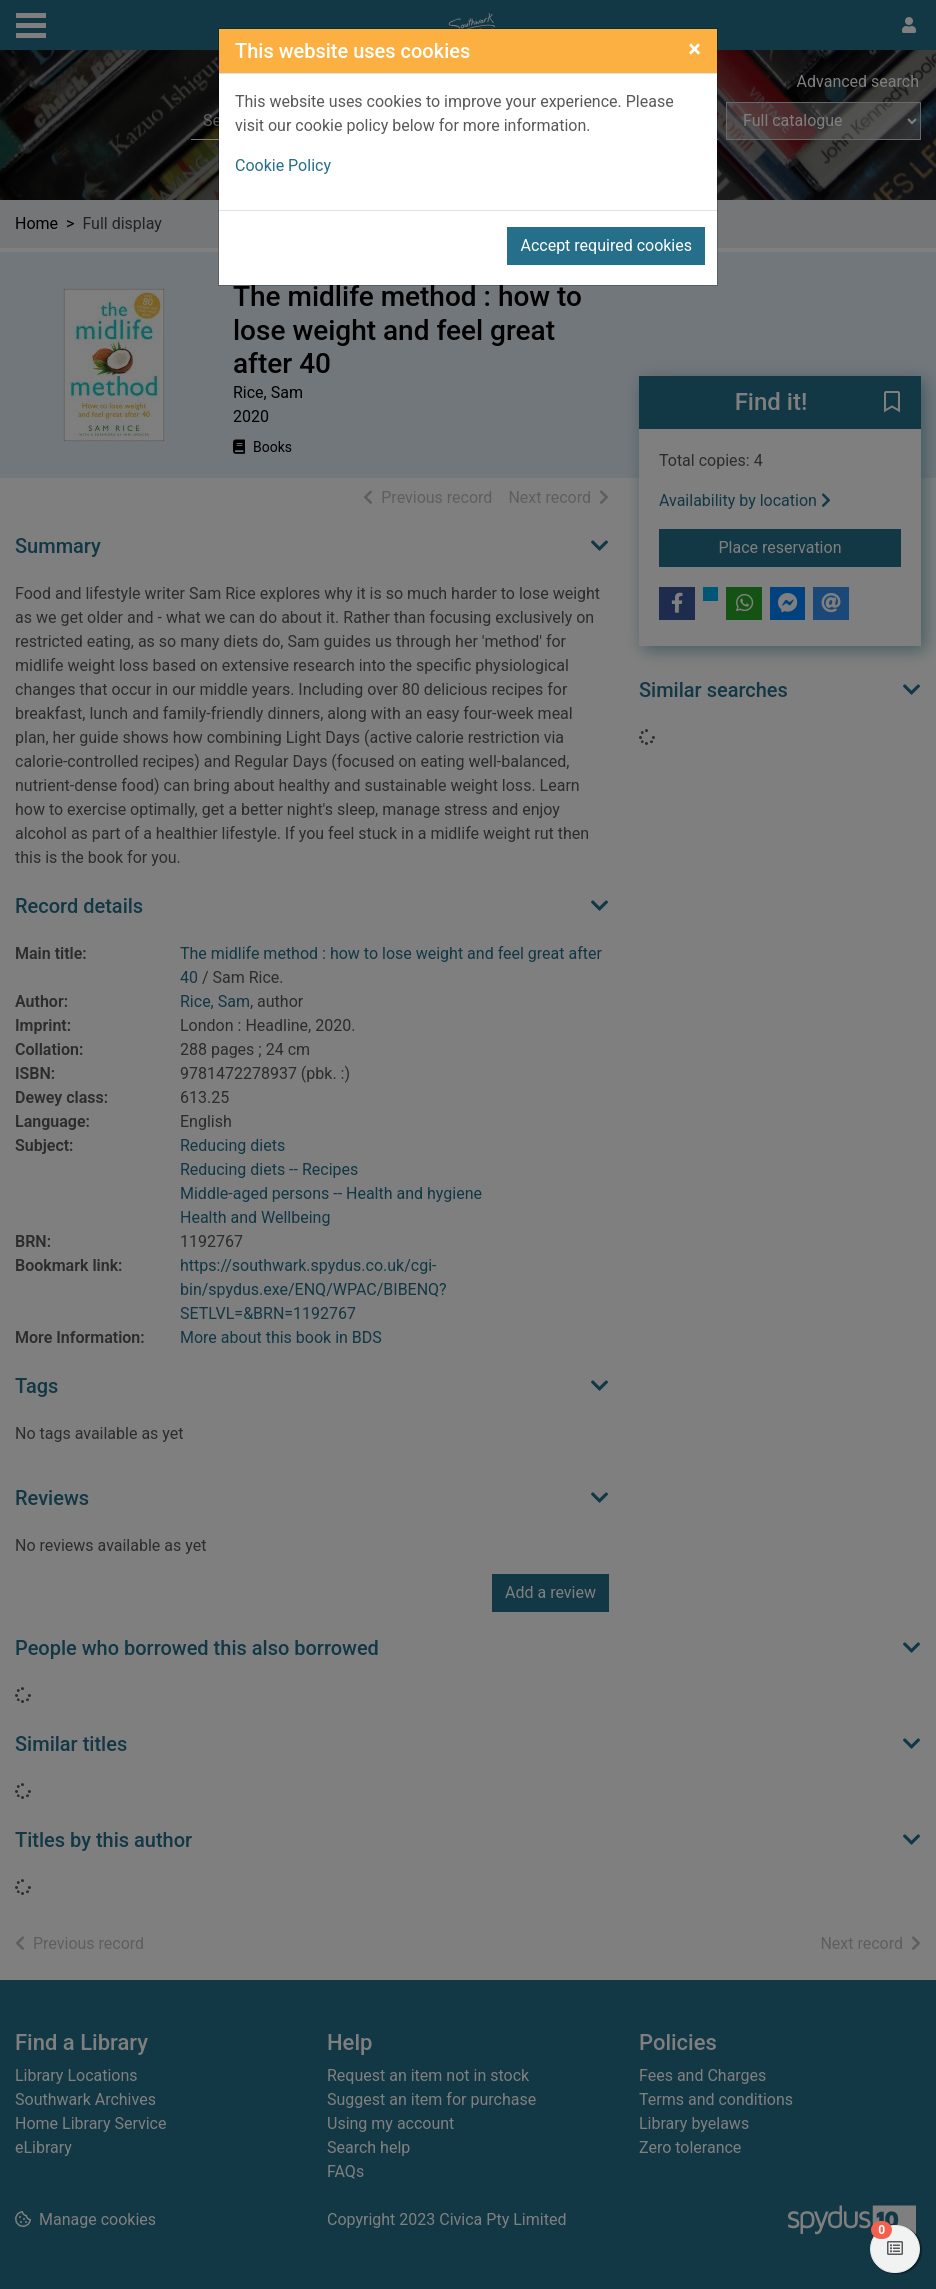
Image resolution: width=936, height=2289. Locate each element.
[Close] (694, 49)
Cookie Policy (283, 165)
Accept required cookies (606, 245)
